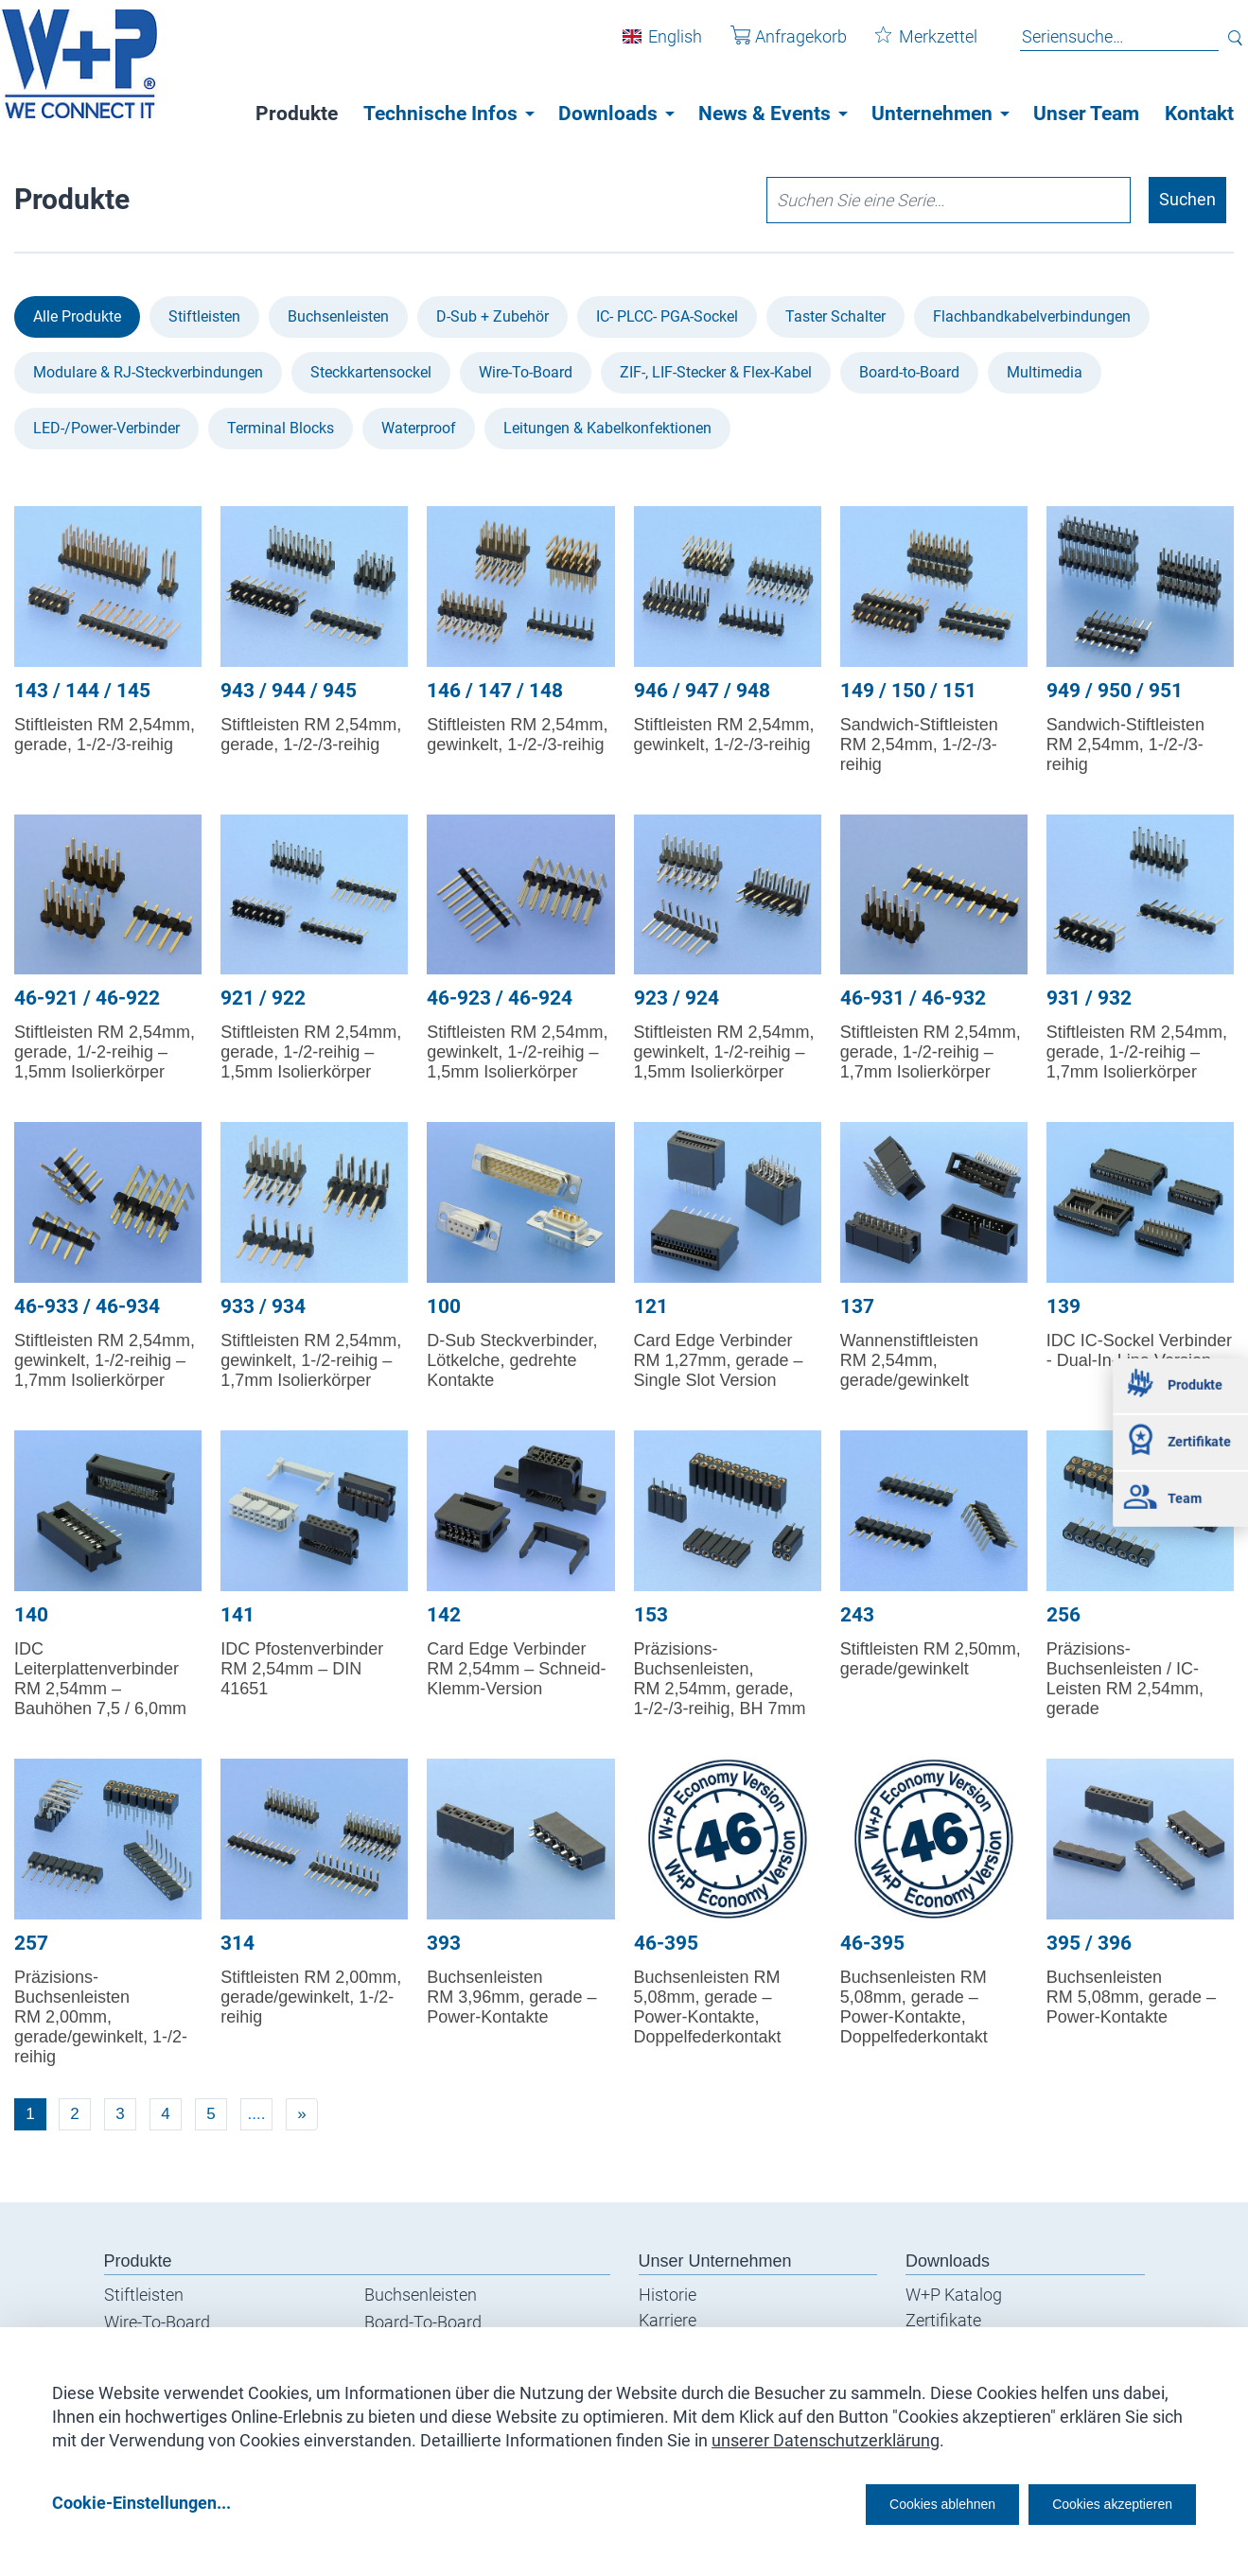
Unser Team (1086, 113)
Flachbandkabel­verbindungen (1032, 316)
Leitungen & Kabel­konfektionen (607, 428)
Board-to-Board (909, 372)
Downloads (608, 113)
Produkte (296, 113)
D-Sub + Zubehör (492, 316)
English (661, 46)
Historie (667, 2294)
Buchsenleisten (338, 316)
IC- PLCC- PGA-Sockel (667, 316)
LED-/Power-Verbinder (106, 428)
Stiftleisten (204, 316)
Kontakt (1199, 113)
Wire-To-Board (525, 372)
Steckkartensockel (370, 372)
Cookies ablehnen (884, 2502)
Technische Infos (440, 113)
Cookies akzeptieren (1095, 2502)
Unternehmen (932, 113)
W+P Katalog (953, 2294)
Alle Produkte (77, 316)
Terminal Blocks (280, 428)
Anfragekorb (774, 46)
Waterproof (418, 428)
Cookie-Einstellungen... (141, 2502)
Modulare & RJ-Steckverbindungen (148, 372)
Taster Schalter (835, 316)
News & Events (764, 113)
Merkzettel (912, 46)
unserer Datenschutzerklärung (826, 2434)
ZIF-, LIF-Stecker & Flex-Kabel (716, 372)
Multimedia (1044, 372)
